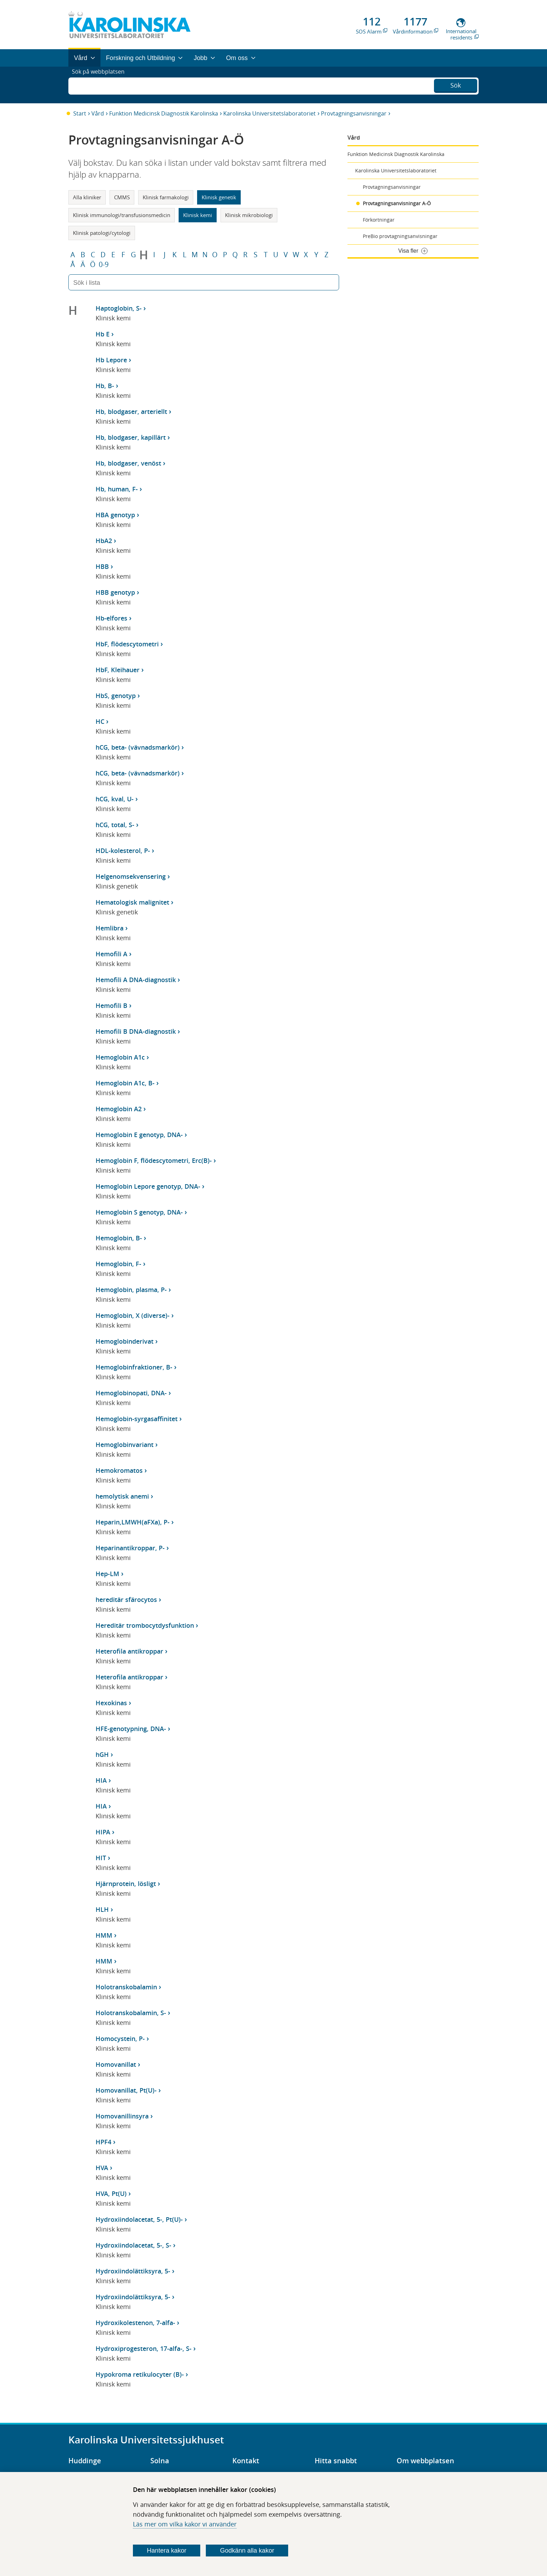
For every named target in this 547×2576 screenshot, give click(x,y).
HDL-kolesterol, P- (123, 850)
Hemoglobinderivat (124, 1341)
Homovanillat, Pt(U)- (126, 2090)
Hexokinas (111, 1703)
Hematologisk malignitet (132, 902)
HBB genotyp (115, 592)
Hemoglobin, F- (118, 1264)
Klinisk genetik (219, 197)
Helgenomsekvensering (131, 876)
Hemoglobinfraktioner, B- (134, 1367)
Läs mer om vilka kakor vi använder (185, 2524)
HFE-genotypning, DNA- (131, 1728)
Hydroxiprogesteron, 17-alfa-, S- (144, 2348)
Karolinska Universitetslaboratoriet (269, 113)
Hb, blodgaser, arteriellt (131, 411)
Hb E (103, 334)
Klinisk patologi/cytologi (101, 232)
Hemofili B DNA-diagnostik (136, 1031)
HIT (101, 1858)
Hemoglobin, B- (119, 1238)
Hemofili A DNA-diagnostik (136, 979)
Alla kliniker (87, 197)
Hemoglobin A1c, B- (125, 1083)
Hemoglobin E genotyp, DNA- (139, 1134)
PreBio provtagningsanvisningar (400, 236)
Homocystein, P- (120, 2038)
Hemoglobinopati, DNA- (131, 1393)
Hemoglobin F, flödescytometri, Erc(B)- (154, 1160)
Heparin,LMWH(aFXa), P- (133, 1522)
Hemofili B (111, 1005)
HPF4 (103, 2142)
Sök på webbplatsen (101, 85)
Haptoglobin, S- (119, 308)
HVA (102, 2167)
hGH (102, 1754)
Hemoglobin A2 (119, 1109)
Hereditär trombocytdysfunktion (145, 1625)
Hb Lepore (111, 360)
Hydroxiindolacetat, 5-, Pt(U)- (139, 2219)
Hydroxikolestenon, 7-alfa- (135, 2322)
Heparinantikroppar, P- (130, 1548)
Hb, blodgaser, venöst (128, 463)
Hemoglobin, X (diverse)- (133, 1315)
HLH (102, 1909)
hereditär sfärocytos (126, 1599)
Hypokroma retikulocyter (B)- (140, 2374)
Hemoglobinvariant (124, 1444)
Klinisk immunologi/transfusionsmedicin (121, 214)
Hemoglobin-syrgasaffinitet (137, 1419)
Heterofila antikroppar (129, 1651)
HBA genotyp (115, 515)
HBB (102, 566)
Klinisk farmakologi (166, 197)
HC (100, 721)
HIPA (103, 1832)
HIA (101, 1780)
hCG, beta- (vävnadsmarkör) (138, 747)
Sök (455, 84)
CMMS (122, 197)
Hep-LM (107, 1573)
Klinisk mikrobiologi (249, 214)
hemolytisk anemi (122, 1496)
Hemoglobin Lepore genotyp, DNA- (148, 1186)
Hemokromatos (119, 1470)
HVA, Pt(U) (111, 2193)
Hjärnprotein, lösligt (126, 1883)
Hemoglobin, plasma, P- (131, 1289)
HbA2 (104, 540)
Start (79, 113)
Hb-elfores (111, 618)
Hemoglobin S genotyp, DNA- (139, 1212)
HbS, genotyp (116, 695)
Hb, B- (105, 385)
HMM (104, 1935)
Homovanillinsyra (122, 2116)
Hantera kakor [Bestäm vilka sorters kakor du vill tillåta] (166, 2550)
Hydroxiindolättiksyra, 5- (133, 2271)
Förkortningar (379, 219)
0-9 (103, 264)
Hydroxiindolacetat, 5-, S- (133, 2245)
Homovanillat (116, 2064)
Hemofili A (111, 954)
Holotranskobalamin (126, 1987)
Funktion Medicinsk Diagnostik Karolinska (163, 113)
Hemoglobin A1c (120, 1057)
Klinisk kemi (197, 214)
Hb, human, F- (117, 489)
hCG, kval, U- (115, 799)
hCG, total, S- (115, 825)
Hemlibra (109, 928)
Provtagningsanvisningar (354, 113)
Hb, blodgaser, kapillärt (131, 437)
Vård (97, 113)
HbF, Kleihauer (118, 670)
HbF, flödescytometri (127, 644)
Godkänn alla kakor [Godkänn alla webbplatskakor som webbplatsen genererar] (247, 2550)
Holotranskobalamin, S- (131, 2013)
